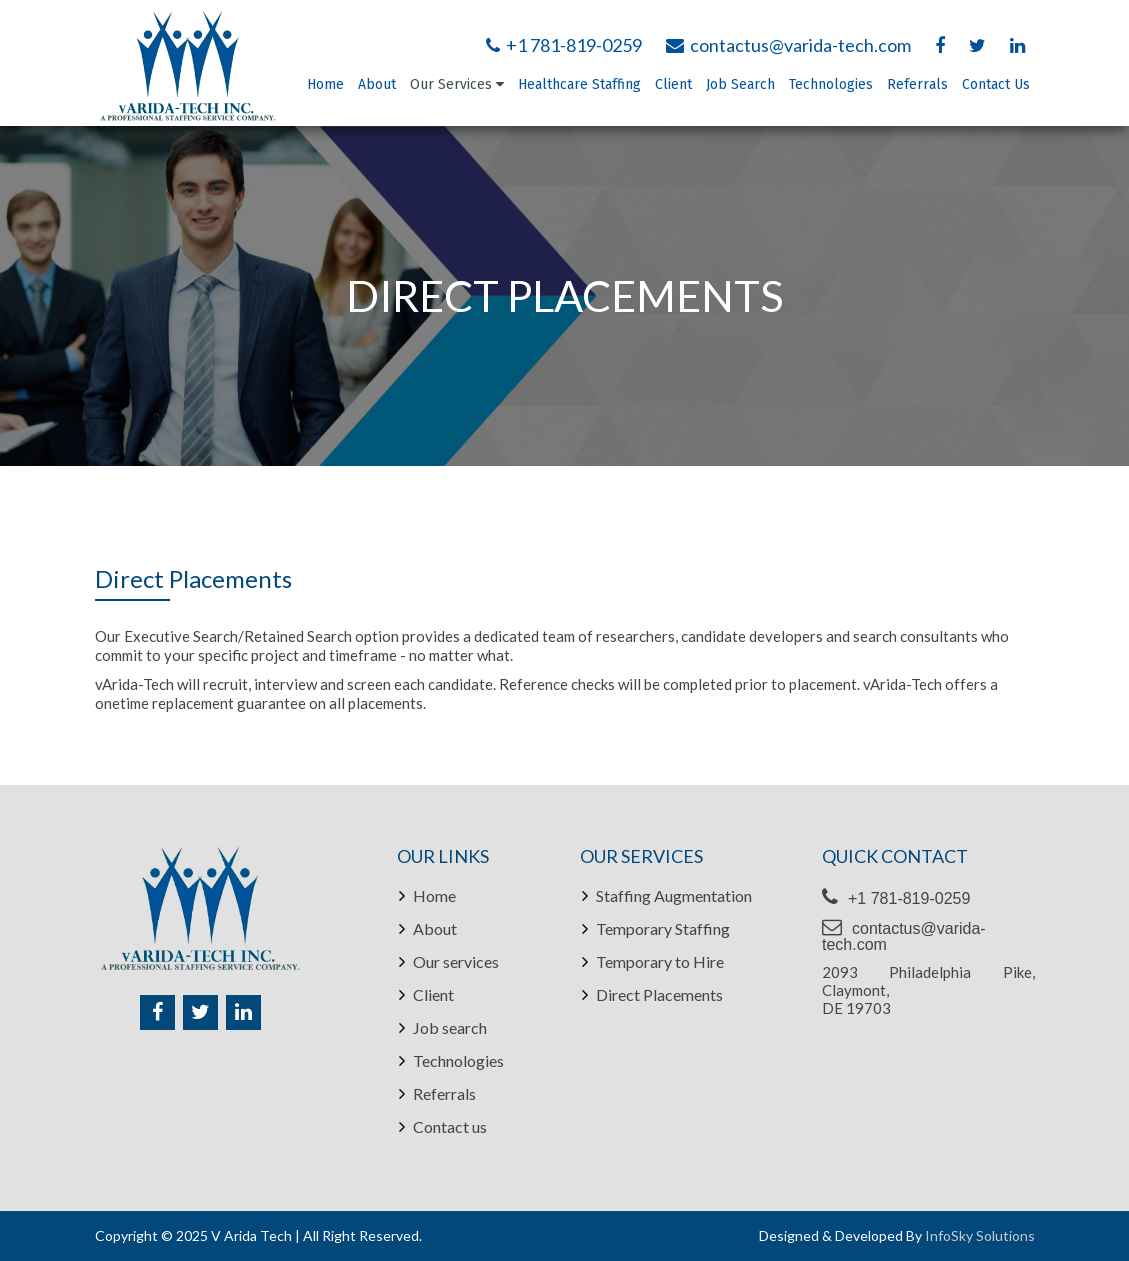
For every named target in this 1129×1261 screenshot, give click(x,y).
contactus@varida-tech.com (788, 45)
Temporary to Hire (660, 962)
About (377, 84)
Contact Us (996, 84)
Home (325, 84)
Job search (450, 1028)
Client (673, 84)
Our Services (457, 84)
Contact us (450, 1127)
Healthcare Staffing (579, 84)
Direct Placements (659, 995)
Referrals (917, 84)
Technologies (831, 84)
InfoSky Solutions (980, 1235)
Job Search (740, 84)
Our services (456, 962)
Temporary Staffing (663, 929)
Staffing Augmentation (674, 896)
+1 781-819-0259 (564, 45)
